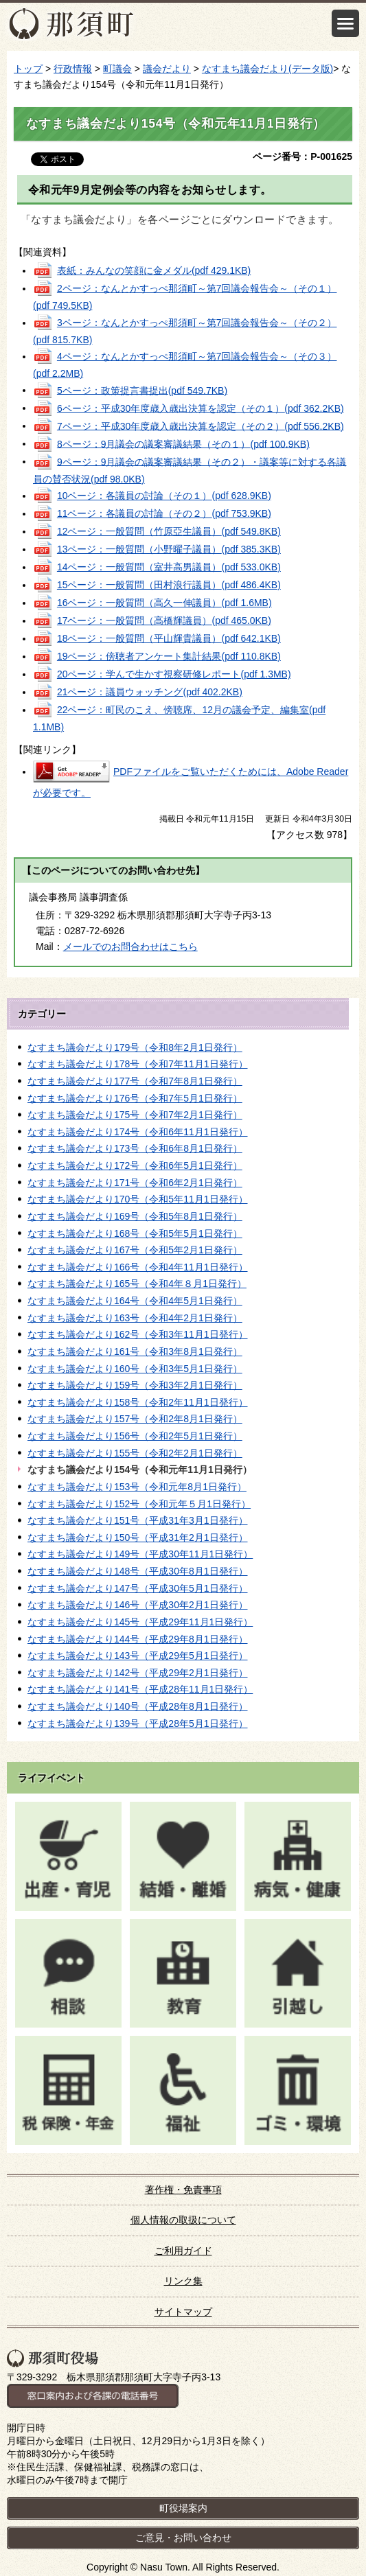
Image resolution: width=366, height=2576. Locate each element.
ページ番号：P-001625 (302, 156)
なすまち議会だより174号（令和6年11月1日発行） (137, 1131)
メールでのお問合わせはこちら (130, 946)
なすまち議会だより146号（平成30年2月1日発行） (137, 1604)
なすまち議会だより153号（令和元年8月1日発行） (137, 1486)
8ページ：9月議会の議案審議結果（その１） (183, 443)
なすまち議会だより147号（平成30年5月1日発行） (137, 1588)
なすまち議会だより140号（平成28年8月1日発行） (137, 1706)
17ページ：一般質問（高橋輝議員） (164, 620)
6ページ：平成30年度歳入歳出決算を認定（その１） (200, 407)
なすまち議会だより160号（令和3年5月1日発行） (134, 1368)
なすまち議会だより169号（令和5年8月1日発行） (134, 1216)
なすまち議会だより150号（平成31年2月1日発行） (137, 1537)
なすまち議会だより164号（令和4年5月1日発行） (134, 1300)
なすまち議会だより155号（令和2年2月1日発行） (134, 1453)
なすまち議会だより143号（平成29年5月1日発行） (137, 1655)
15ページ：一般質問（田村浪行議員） (169, 584)
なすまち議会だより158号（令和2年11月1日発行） (137, 1402)
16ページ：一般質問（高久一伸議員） (164, 602)
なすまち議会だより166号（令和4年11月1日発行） (137, 1267)
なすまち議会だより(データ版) (267, 68)
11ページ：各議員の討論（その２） (164, 513)
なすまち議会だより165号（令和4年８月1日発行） (137, 1283)
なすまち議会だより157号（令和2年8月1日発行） (134, 1418)
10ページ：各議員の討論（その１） (164, 495)
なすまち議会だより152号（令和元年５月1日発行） (139, 1503)
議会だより (167, 68)
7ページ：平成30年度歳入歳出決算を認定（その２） (200, 425)
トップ (28, 68)
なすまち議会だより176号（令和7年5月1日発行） (134, 1098)
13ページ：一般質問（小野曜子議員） (169, 549)
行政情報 (73, 68)
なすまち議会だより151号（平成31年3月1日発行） (137, 1520)
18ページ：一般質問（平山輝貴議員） (169, 638)
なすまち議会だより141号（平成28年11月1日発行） (140, 1689)
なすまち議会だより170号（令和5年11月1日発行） (137, 1199)
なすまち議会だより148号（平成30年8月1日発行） (137, 1571)
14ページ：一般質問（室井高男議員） (169, 566)
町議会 (117, 68)
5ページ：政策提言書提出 (142, 389)
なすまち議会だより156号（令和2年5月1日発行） (134, 1435)
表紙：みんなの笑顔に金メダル (154, 270)
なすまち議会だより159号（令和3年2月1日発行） (134, 1385)
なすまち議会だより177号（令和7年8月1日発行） (134, 1081)
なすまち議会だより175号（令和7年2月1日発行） (134, 1114)
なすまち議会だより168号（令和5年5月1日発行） (134, 1233)
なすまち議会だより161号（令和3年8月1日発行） (134, 1351)
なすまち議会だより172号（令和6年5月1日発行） (134, 1165)
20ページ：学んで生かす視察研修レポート (174, 674)
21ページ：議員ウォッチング (149, 691)
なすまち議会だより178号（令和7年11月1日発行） (137, 1063)
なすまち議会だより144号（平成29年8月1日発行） (137, 1639)
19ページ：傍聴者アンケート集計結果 (169, 656)
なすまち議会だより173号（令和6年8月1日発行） (134, 1148)
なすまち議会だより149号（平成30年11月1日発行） (140, 1553)
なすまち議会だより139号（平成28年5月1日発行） (137, 1723)
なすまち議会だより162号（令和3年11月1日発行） (137, 1334)
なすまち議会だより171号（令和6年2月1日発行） (134, 1182)
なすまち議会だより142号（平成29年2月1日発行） (137, 1672)
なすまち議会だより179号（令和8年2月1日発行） (134, 1047)
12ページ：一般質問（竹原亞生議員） (169, 531)
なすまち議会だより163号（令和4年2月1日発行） (134, 1317)
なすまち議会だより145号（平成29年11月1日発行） (140, 1621)
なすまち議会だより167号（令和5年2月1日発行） (134, 1249)
